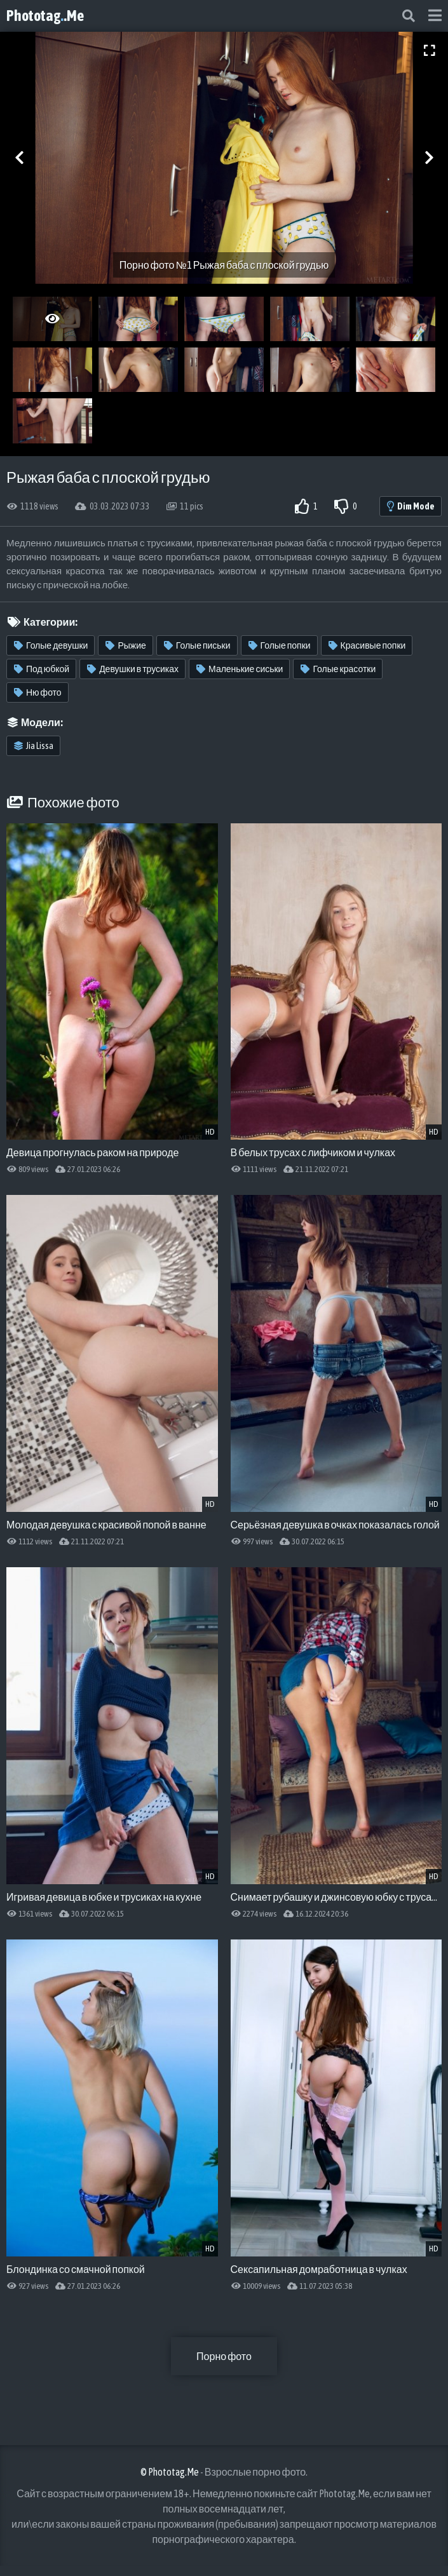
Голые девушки (51, 645)
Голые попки (279, 645)
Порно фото (224, 2356)
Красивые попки (367, 645)
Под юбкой (41, 668)
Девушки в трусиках (133, 668)
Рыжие (125, 645)
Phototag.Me (45, 15)
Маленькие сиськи (239, 668)
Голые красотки (338, 668)
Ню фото (38, 692)
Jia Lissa (33, 745)
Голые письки (197, 645)
